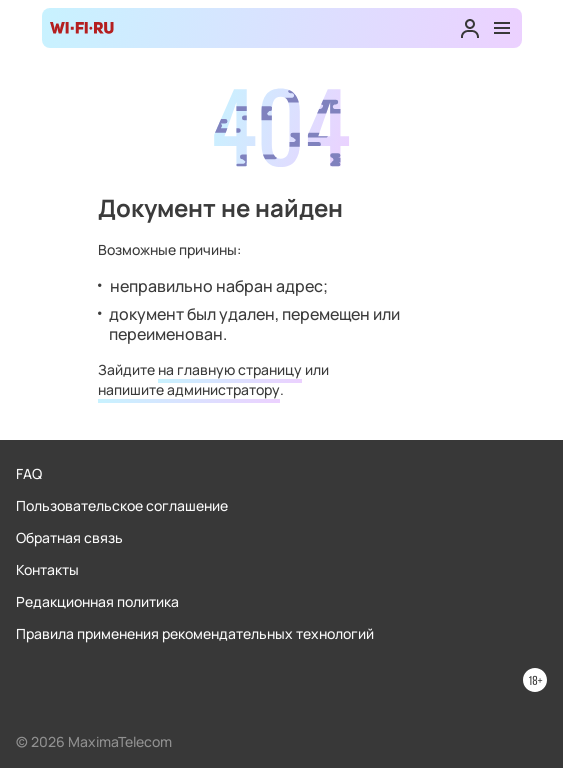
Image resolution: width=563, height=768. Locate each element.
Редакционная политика (97, 601)
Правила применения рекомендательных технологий (195, 633)
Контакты (47, 569)
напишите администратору (189, 389)
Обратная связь (69, 537)
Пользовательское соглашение (122, 505)
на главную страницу (230, 369)
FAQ (29, 473)
